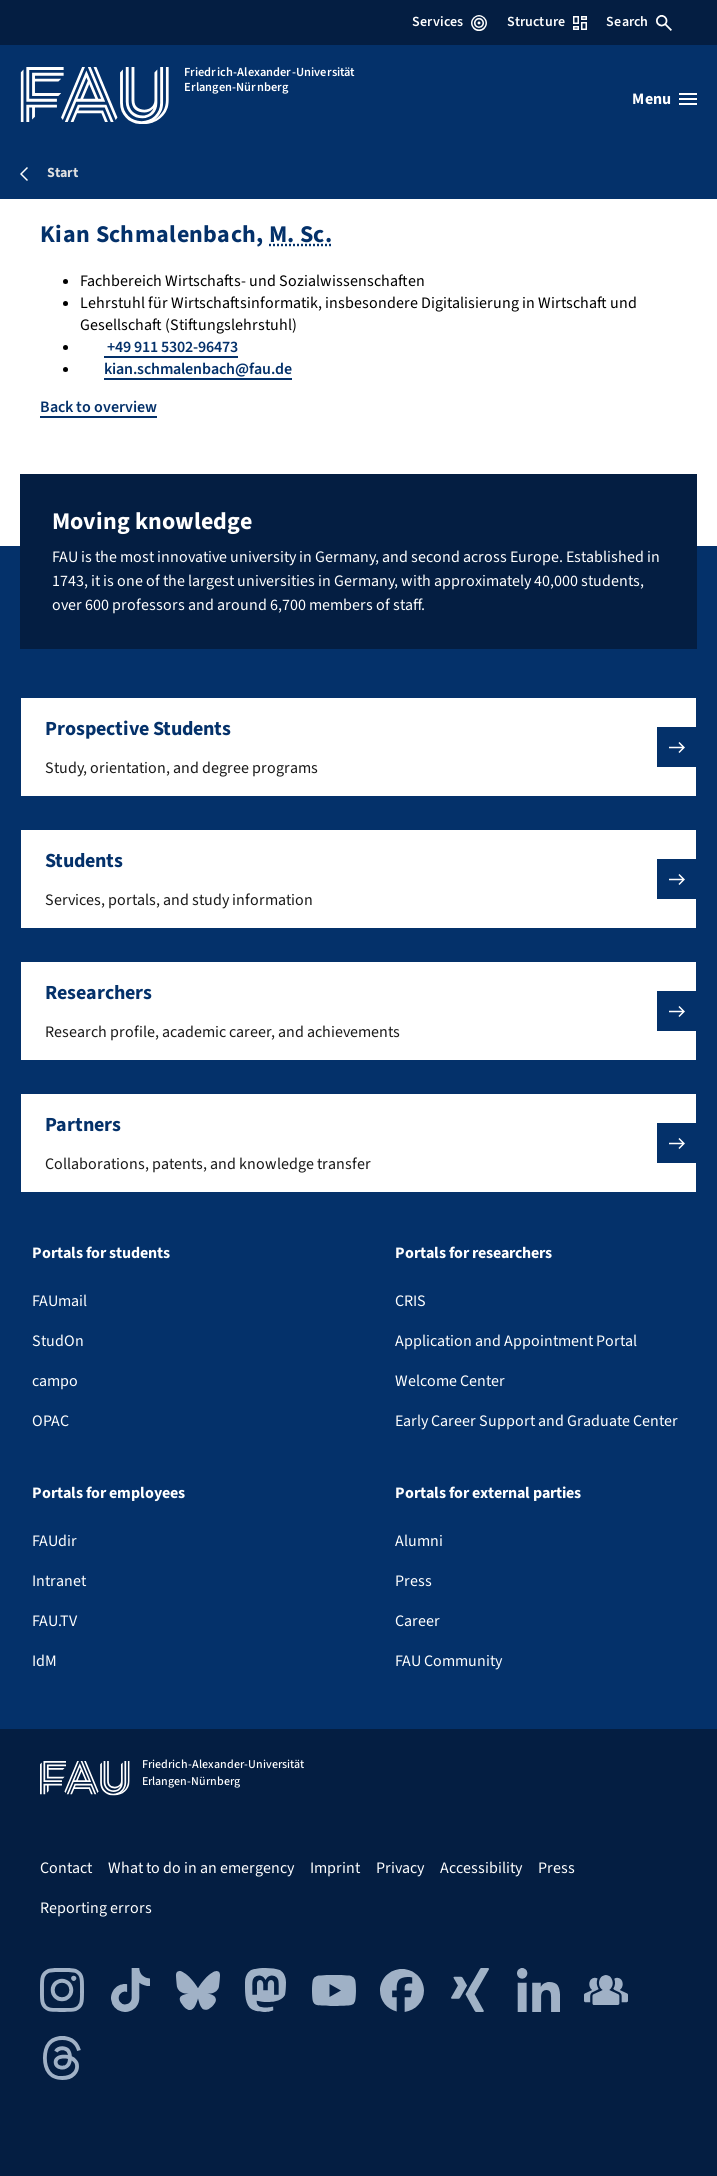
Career (417, 1621)
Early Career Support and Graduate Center (536, 1421)
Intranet (59, 1581)
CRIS (410, 1301)
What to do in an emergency (201, 1868)
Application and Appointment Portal (516, 1341)
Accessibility (481, 1868)
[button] (358, 747)
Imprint (335, 1868)
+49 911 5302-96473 (171, 347)
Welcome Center (450, 1381)
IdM (44, 1661)
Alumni (419, 1541)
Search (639, 22)
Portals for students (101, 1253)
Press (413, 1581)
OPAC (50, 1421)
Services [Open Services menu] (449, 22)
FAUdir (54, 1541)
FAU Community (448, 1661)
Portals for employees (108, 1493)
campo (55, 1381)
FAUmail (59, 1301)
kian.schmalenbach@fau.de (198, 369)
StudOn (58, 1341)
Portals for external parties (488, 1493)
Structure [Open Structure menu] (547, 22)
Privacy (400, 1868)
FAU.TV (54, 1621)
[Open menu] (664, 99)
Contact (66, 1868)
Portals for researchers (473, 1253)
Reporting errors (96, 1908)
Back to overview (98, 407)
